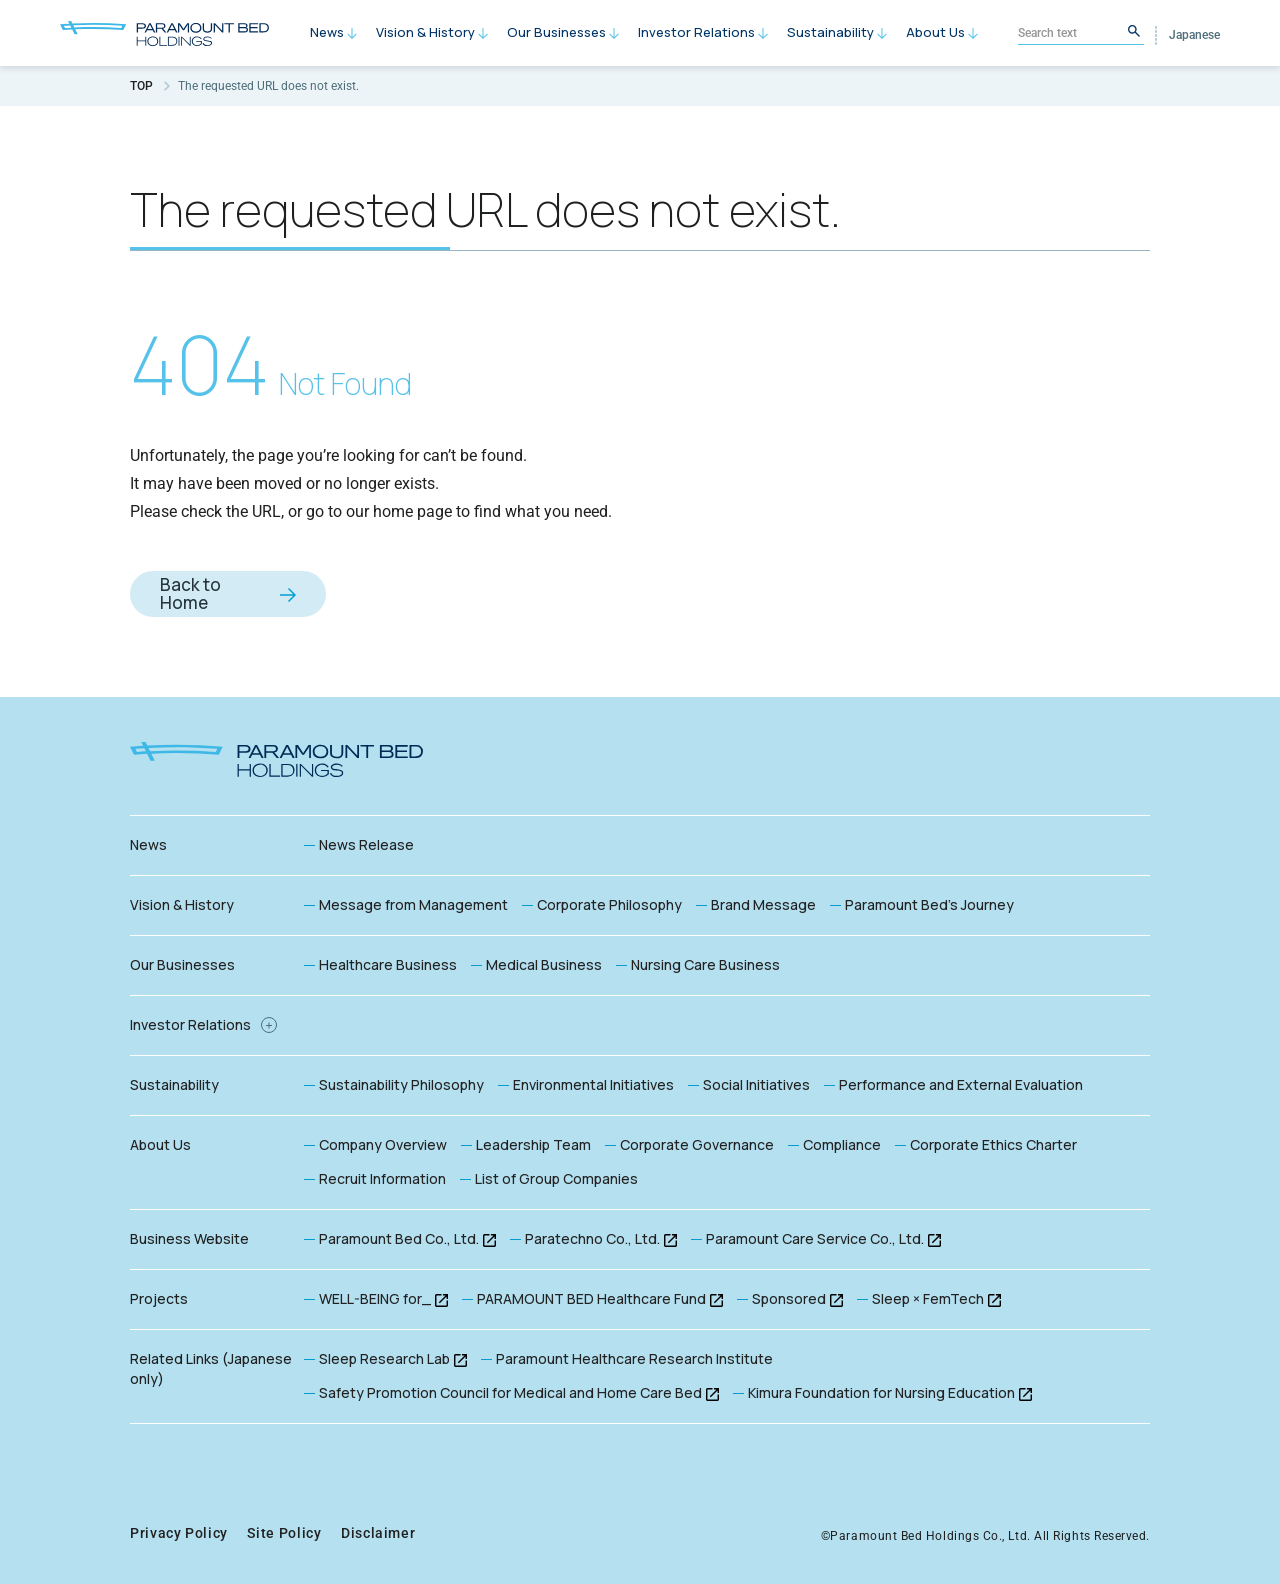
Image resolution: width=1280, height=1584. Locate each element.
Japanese (1194, 35)
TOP (141, 86)
